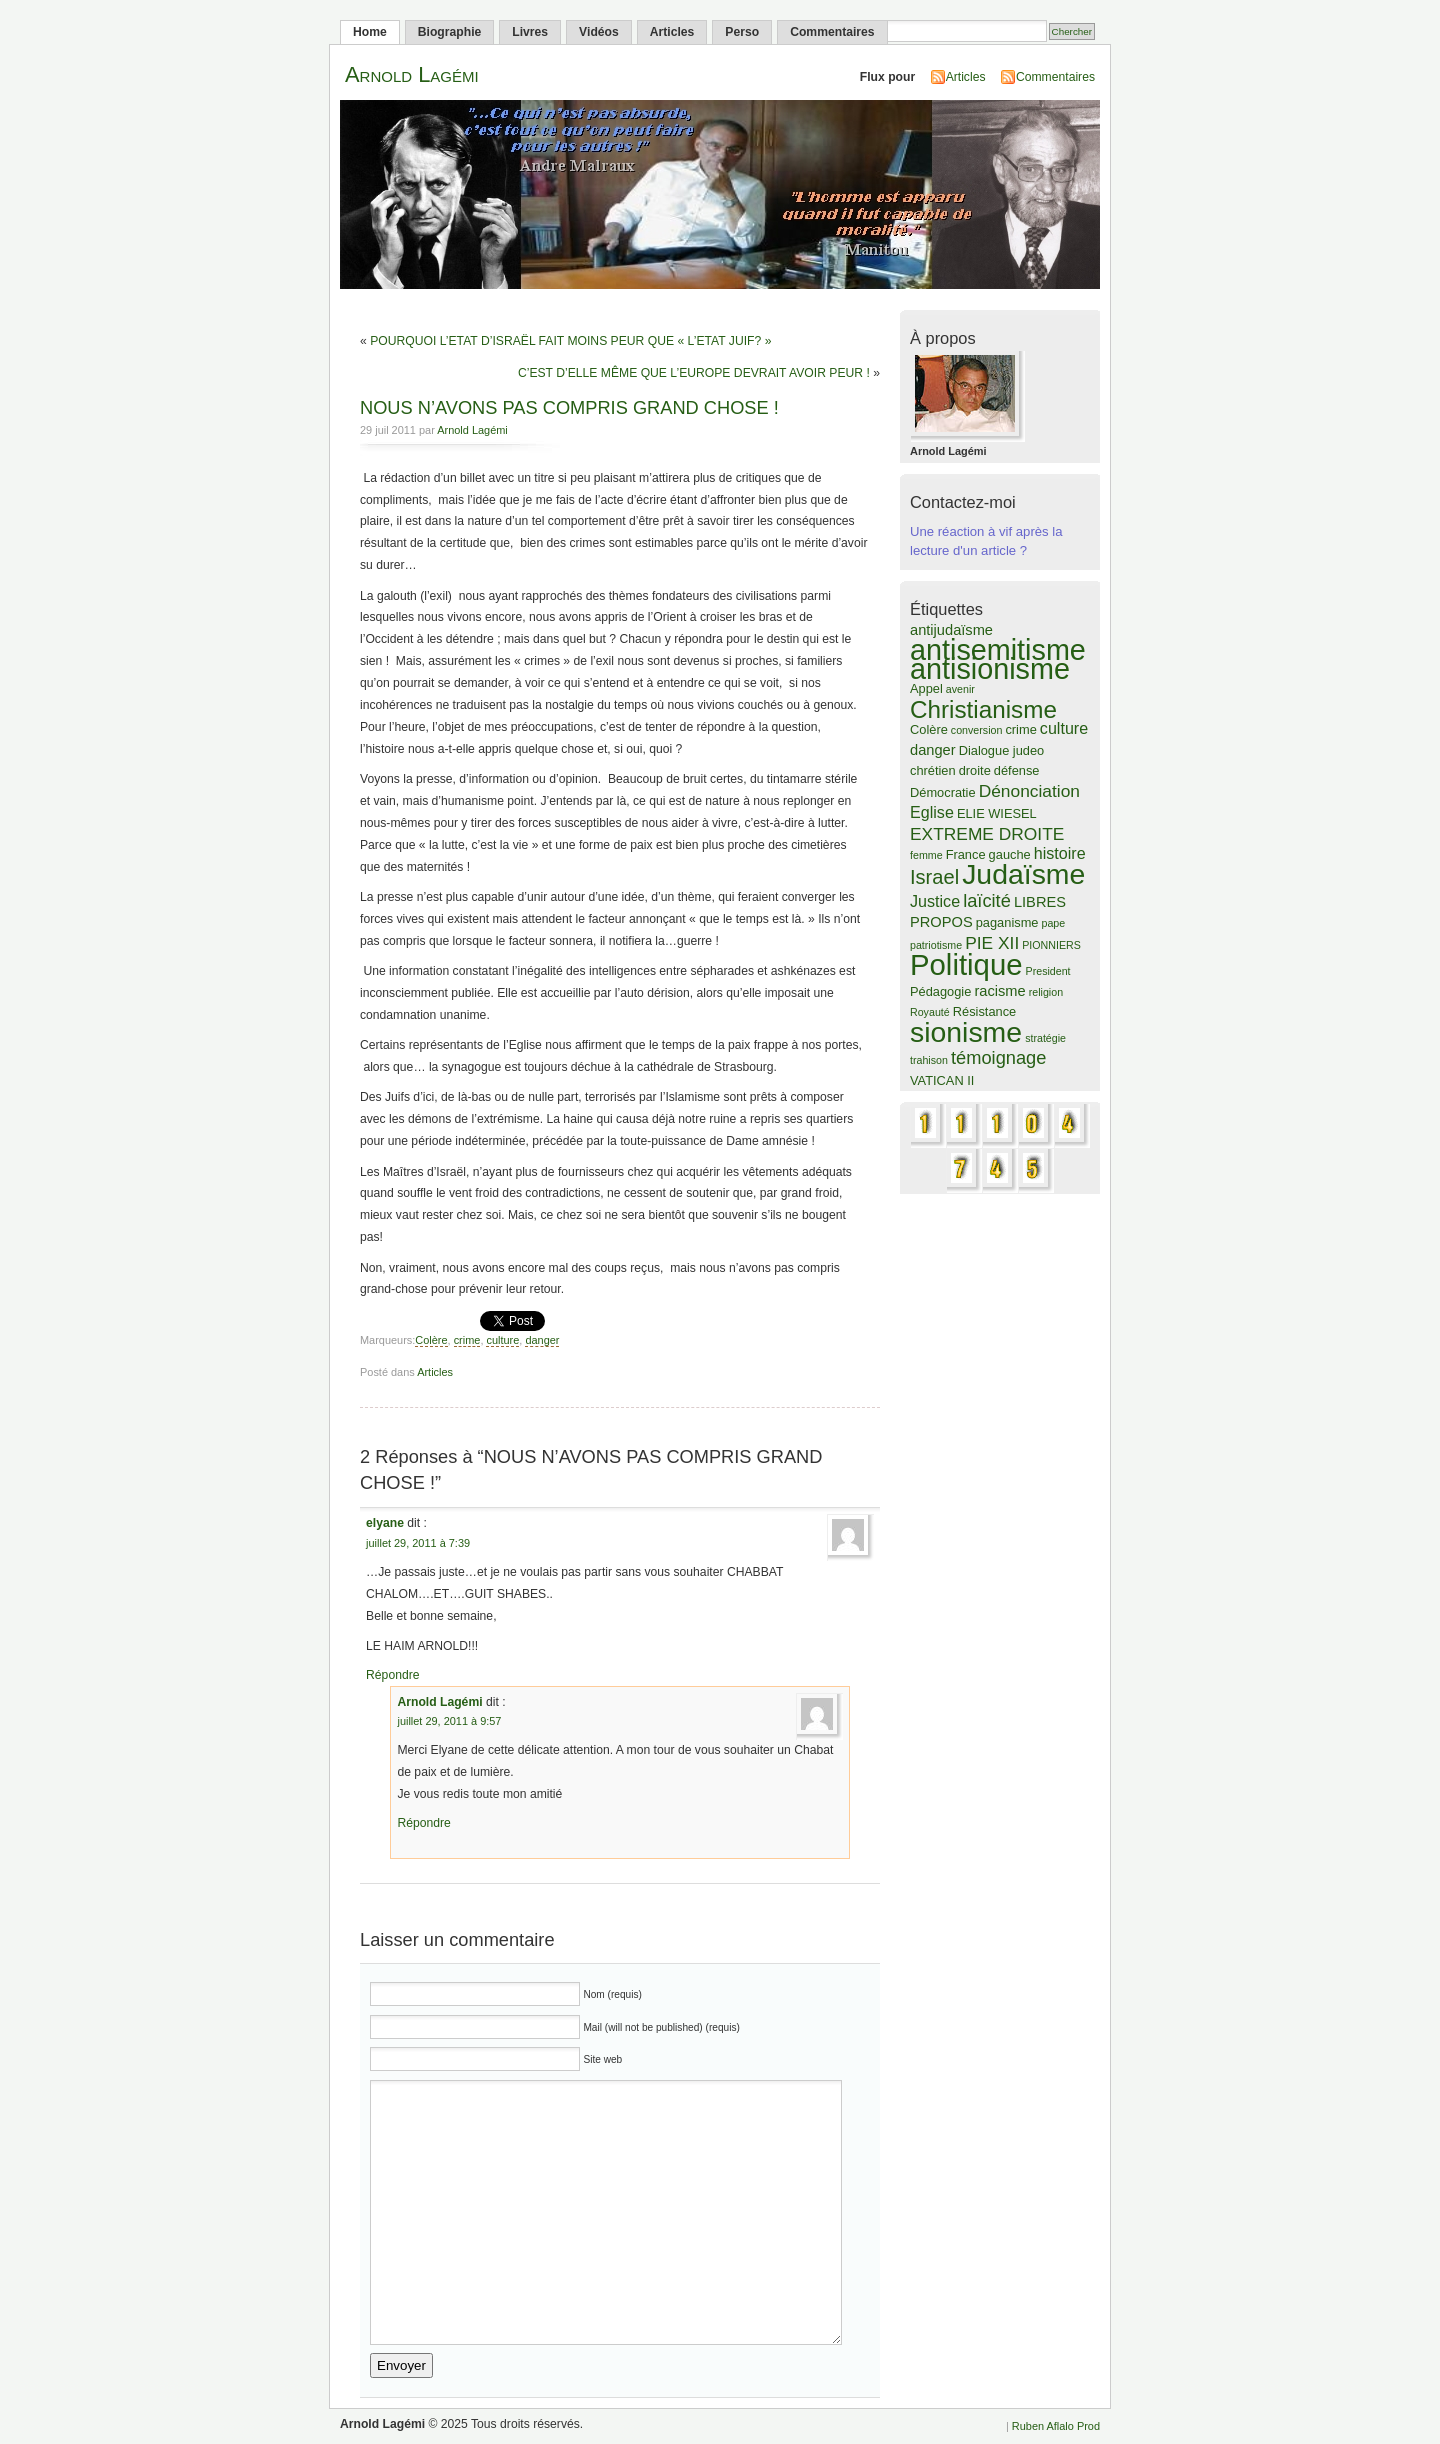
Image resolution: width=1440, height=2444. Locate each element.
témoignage (998, 1057)
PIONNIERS (1051, 945)
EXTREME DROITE (987, 834)
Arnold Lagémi (412, 74)
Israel (934, 877)
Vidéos (599, 32)
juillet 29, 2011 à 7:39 (418, 1543)
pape (1054, 923)
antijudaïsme (951, 630)
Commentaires (832, 32)
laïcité (987, 900)
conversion (977, 730)
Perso (742, 32)
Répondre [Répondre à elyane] (392, 1675)
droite (975, 770)
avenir (960, 689)
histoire (1060, 853)
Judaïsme (1023, 874)
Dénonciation (1029, 791)
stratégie (1045, 1038)
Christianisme (983, 709)
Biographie (450, 32)
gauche (1010, 854)
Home (370, 32)
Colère (431, 1340)
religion (1046, 992)
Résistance (984, 1011)
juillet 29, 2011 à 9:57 (449, 1721)
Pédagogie (940, 991)
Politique (966, 964)
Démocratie (943, 792)
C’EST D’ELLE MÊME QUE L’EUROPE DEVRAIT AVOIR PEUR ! (694, 373)
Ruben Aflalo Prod (1056, 2426)
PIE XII (992, 943)
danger (542, 1340)
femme (926, 855)
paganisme (1007, 922)
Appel (926, 688)
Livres (530, 32)
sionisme (966, 1032)
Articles (672, 32)
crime (467, 1340)
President (1048, 971)
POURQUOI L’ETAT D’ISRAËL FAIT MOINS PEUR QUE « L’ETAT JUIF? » (570, 341)
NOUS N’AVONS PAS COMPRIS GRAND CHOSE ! (569, 407)
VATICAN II (942, 1080)
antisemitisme (998, 650)
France (966, 854)
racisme (999, 991)
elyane (385, 1523)
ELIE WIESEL (997, 813)
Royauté (930, 1012)
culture (502, 1340)
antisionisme (990, 669)
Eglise (932, 812)
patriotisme (936, 945)
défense (1017, 770)
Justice (935, 901)
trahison (929, 1060)
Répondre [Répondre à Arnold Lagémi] (423, 1823)
